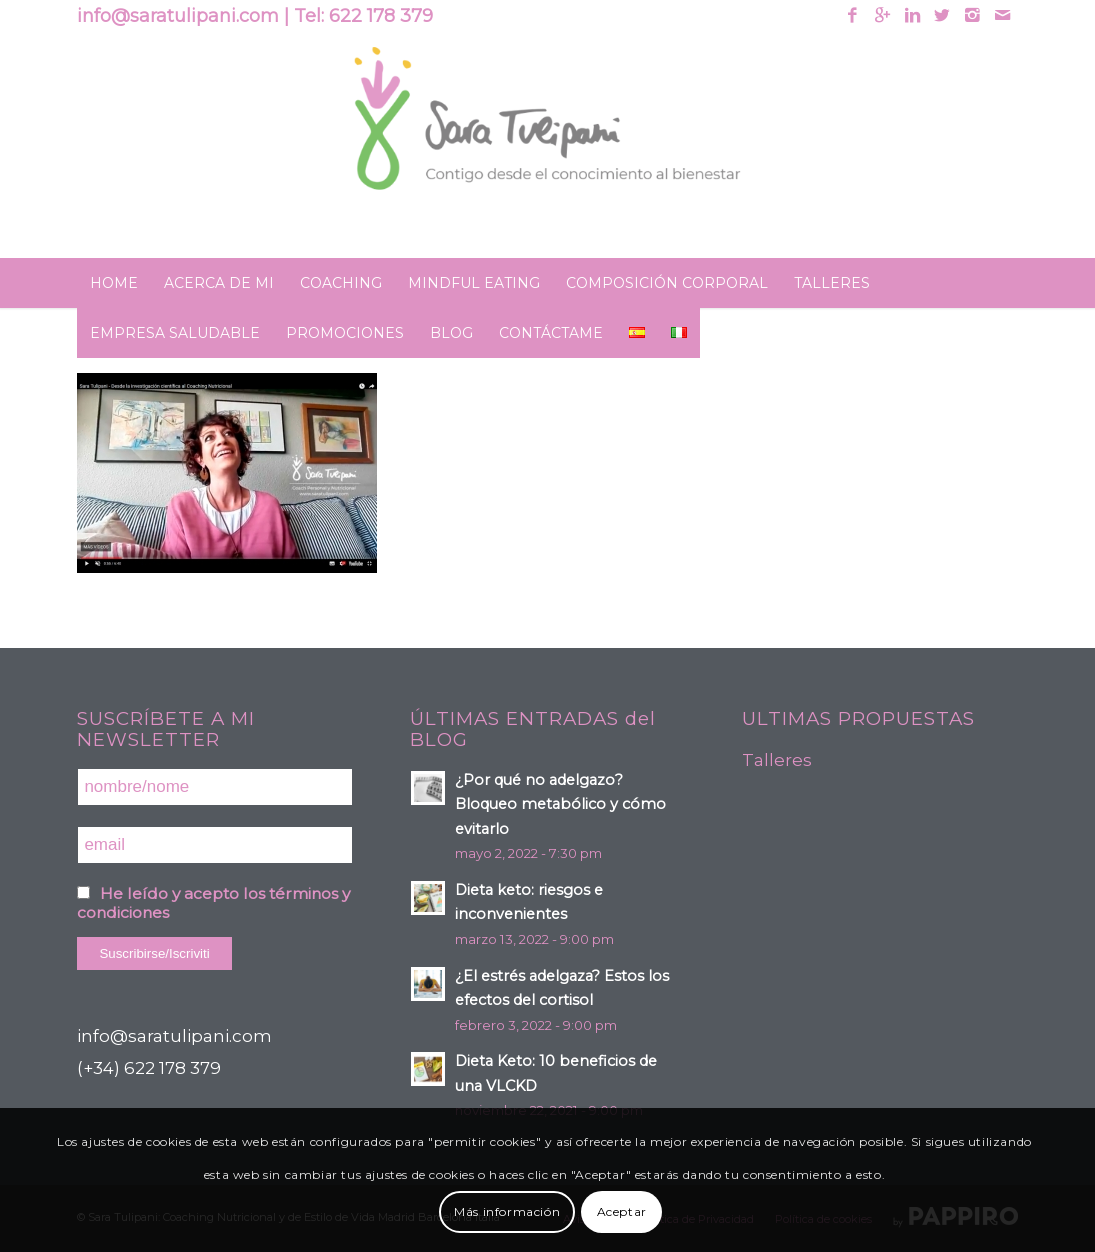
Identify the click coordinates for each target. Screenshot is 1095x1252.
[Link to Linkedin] (912, 15)
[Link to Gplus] (882, 15)
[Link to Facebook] (852, 15)
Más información (507, 1211)
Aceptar (622, 1211)
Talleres (777, 760)
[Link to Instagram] (972, 15)
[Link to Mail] (1003, 15)
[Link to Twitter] (942, 15)
